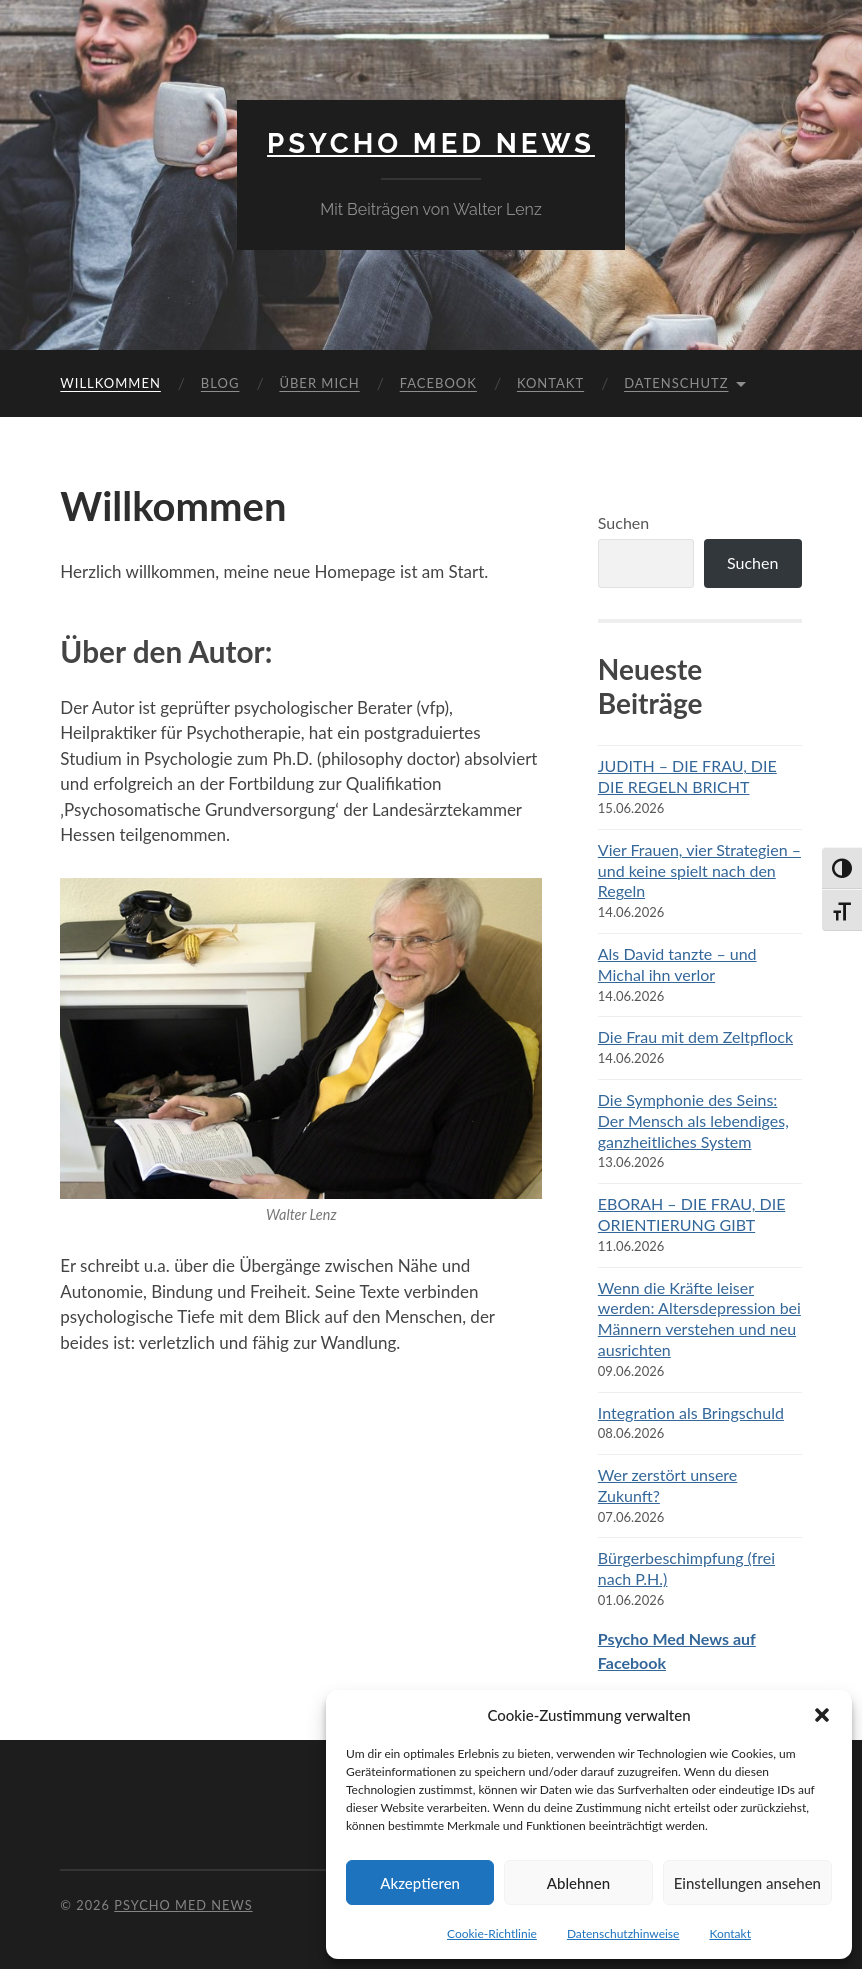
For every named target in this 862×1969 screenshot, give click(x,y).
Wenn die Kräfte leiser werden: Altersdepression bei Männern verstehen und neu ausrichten (699, 1318)
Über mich (319, 383)
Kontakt (730, 1933)
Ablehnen (578, 1883)
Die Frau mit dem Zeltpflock (695, 1036)
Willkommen (110, 383)
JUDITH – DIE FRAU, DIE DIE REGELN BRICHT (687, 776)
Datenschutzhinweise (623, 1933)
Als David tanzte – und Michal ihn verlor (677, 964)
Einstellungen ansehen (747, 1883)
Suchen (623, 522)
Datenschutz (676, 383)
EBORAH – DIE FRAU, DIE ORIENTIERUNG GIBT (692, 1214)
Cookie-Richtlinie (492, 1933)
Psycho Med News (430, 143)
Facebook (438, 383)
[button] (822, 1715)
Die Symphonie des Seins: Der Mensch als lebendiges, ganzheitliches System (693, 1120)
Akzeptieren (420, 1883)
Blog (220, 383)
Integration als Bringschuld (691, 1412)
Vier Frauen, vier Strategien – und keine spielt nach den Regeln (699, 870)
